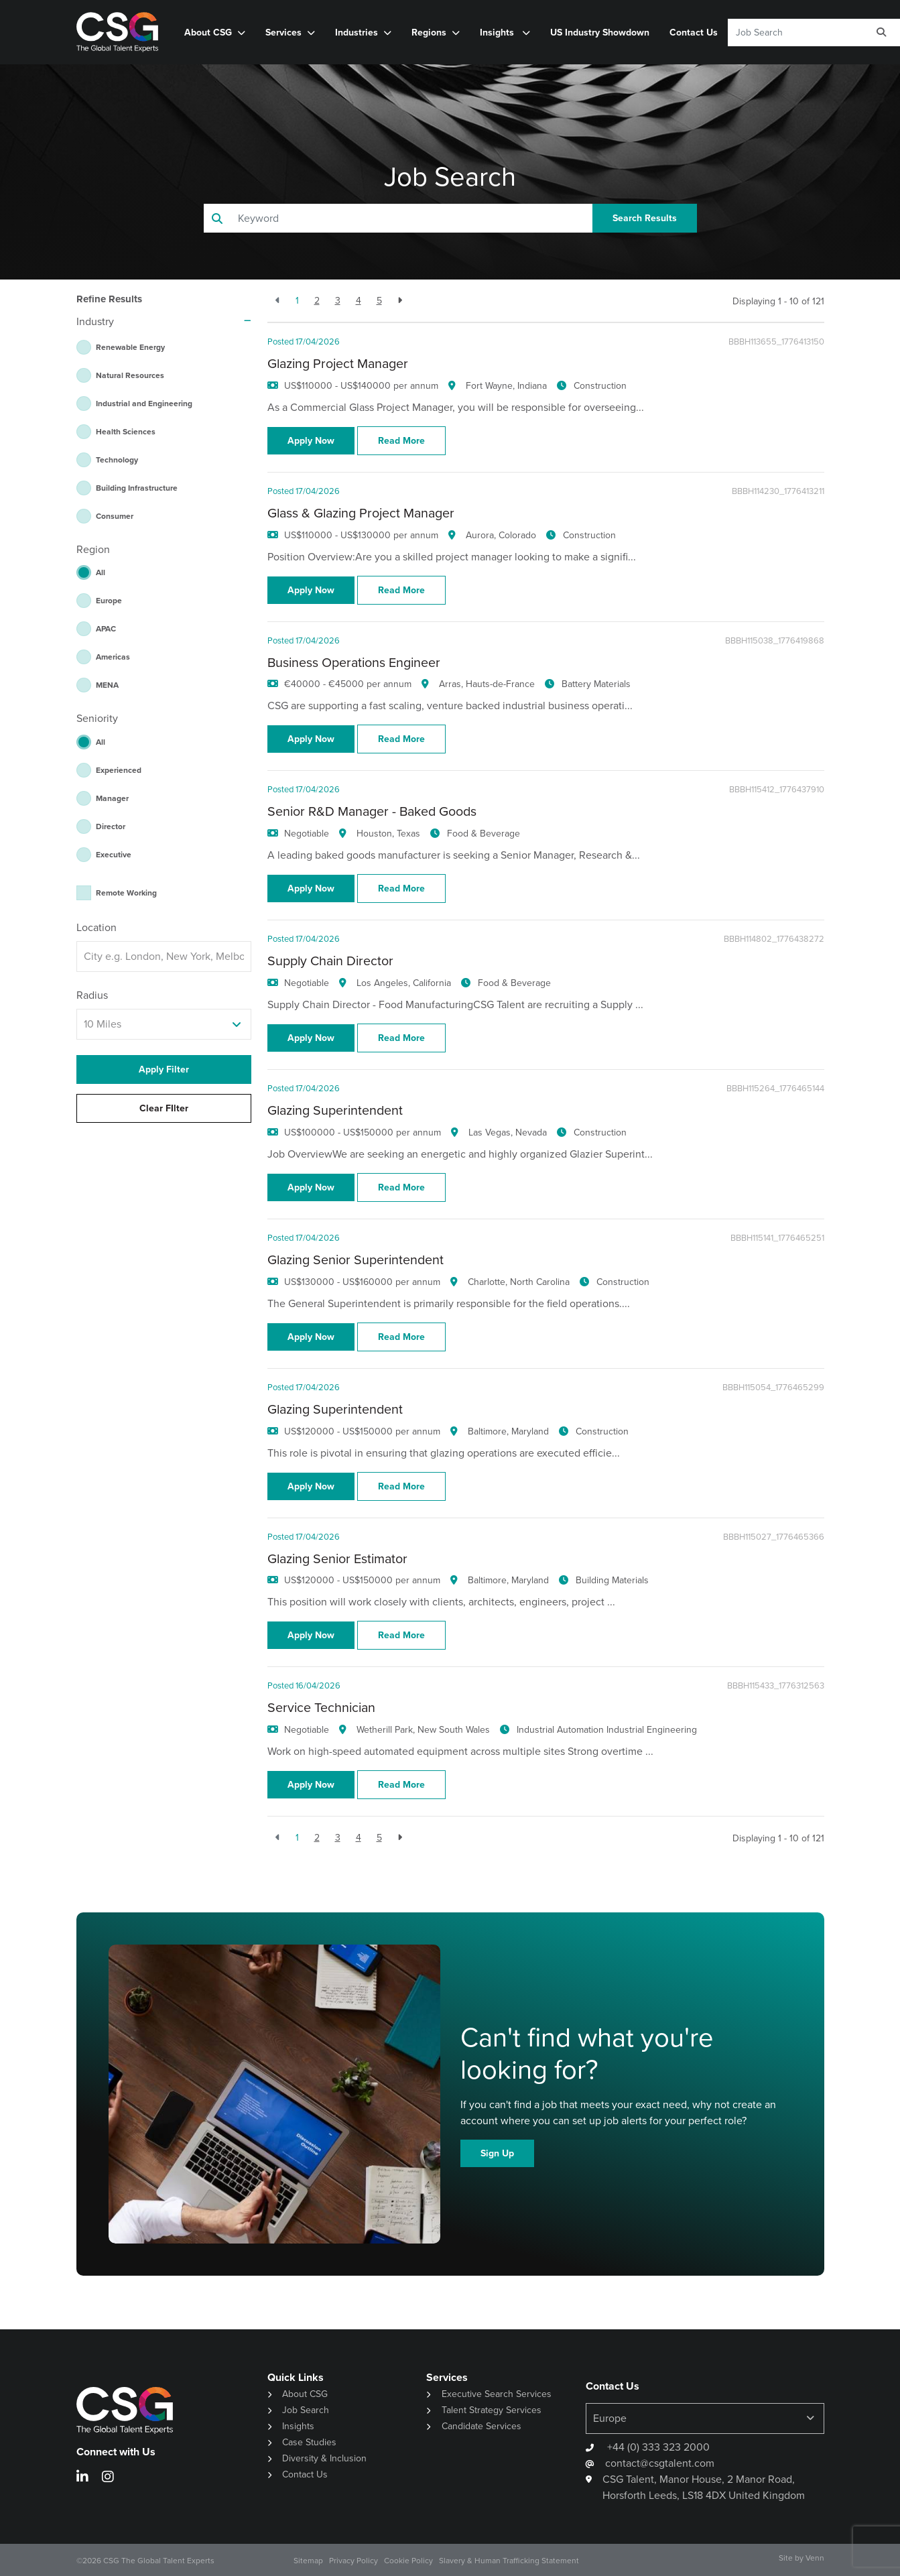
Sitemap (308, 2561)
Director (110, 826)
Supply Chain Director (330, 961)
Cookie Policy (408, 2561)
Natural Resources (130, 375)
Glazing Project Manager (337, 363)
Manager (112, 798)
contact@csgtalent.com (659, 2463)
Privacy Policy (353, 2561)
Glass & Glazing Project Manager (360, 513)
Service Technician (321, 1707)
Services (283, 32)
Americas (113, 656)
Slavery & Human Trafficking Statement (509, 2561)
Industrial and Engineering (144, 403)
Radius (92, 995)
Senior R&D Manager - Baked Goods (371, 811)
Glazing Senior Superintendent (355, 1260)
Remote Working (126, 892)
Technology (117, 459)
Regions (428, 32)
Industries (356, 32)
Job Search (305, 2410)
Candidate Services (481, 2426)
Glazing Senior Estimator (337, 1559)
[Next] (399, 301)
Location (96, 927)
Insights (498, 32)
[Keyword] (794, 32)
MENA (107, 684)
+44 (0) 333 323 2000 (657, 2447)
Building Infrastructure (137, 487)
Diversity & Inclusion (324, 2458)
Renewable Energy (130, 347)
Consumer (114, 516)
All (100, 572)
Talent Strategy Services (491, 2410)
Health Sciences (125, 431)
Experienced (118, 770)
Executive (113, 854)
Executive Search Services (497, 2394)
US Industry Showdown (599, 32)
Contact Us (693, 32)
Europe (109, 600)
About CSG (208, 32)
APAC (106, 628)
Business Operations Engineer (353, 662)
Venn (815, 2558)
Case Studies (309, 2442)
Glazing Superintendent (335, 1110)
